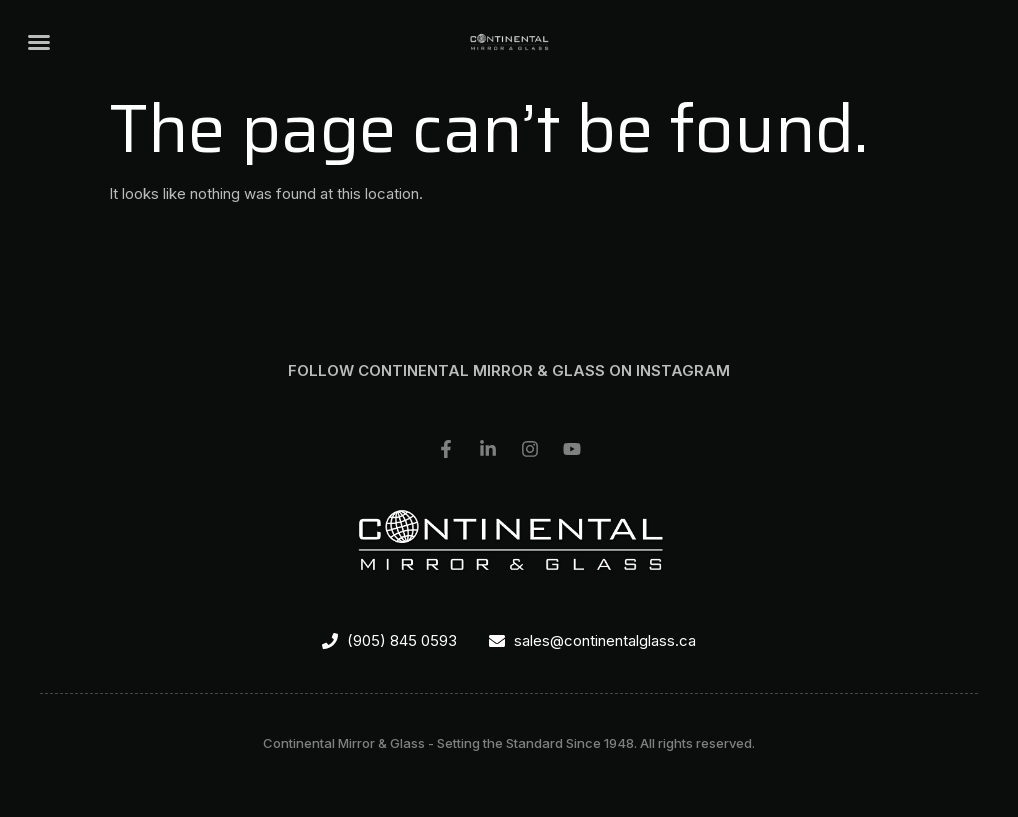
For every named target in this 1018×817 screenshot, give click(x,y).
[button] (39, 42)
